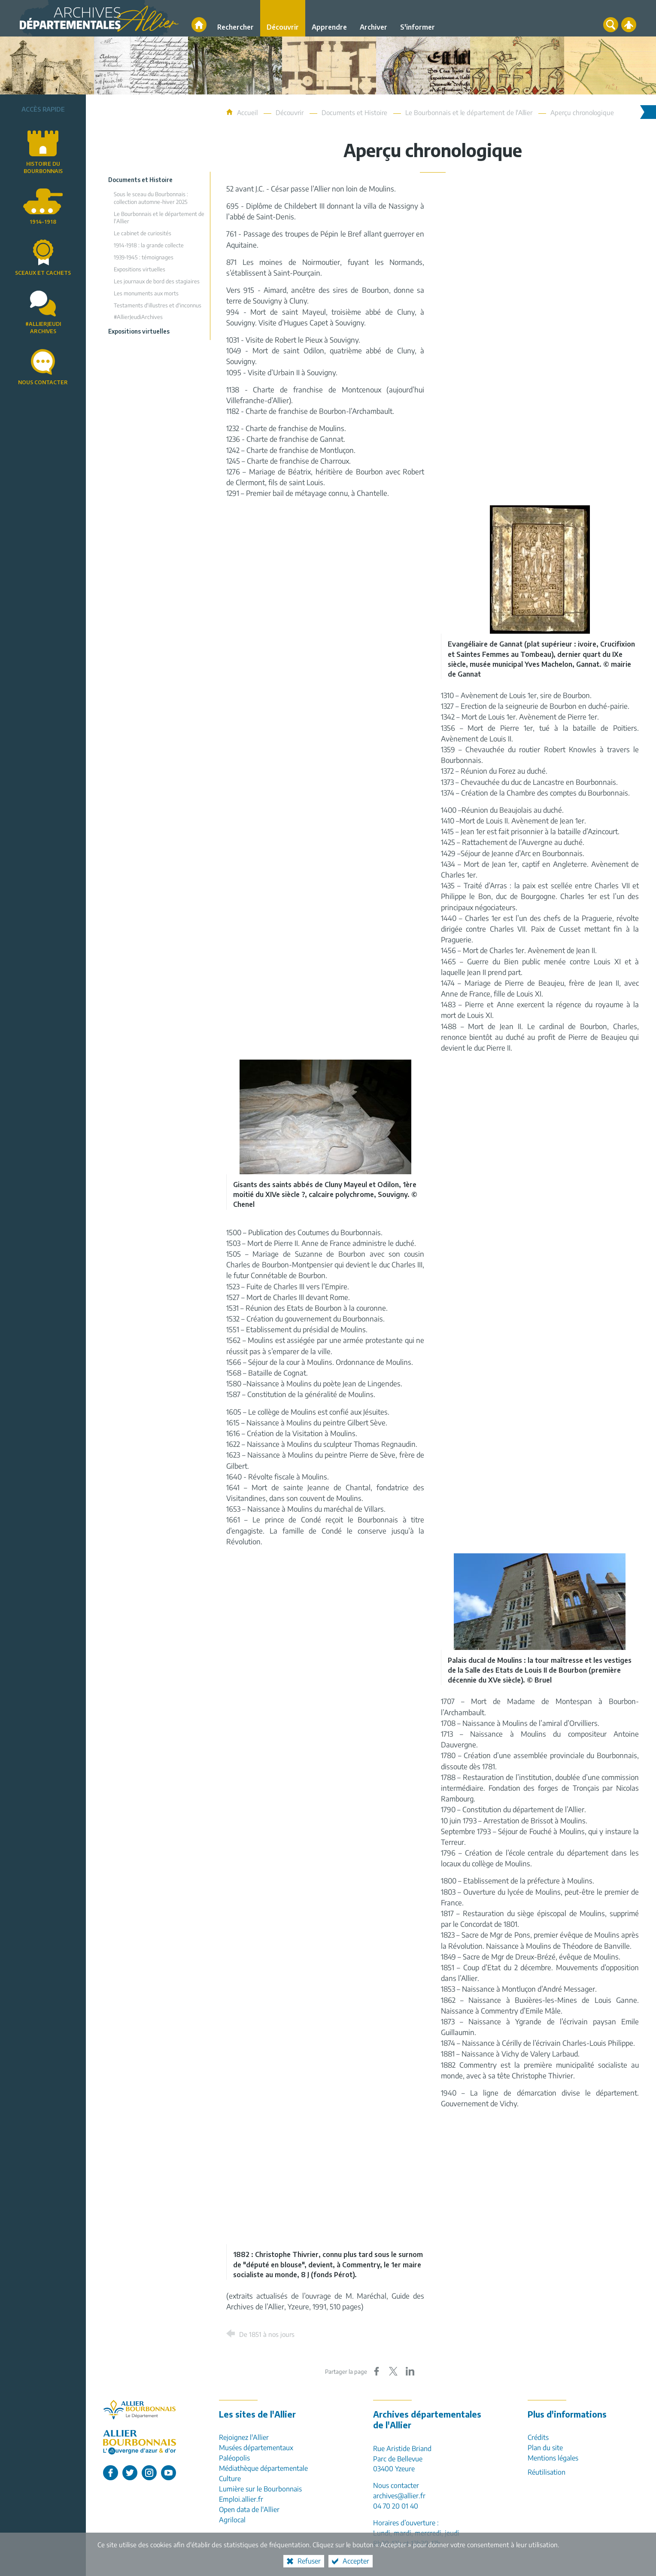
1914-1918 (43, 222)
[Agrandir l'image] (540, 568)
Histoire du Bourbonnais (43, 167)
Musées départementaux (256, 2447)
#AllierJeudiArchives (43, 327)
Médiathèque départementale (263, 2468)
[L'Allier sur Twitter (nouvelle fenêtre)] (129, 2472)
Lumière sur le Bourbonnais (260, 2489)
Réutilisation (546, 2472)
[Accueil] (199, 24)
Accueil (248, 112)
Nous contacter (43, 382)
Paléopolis (234, 2458)
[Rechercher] (235, 18)
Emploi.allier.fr (241, 2499)
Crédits (538, 2437)
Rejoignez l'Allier (244, 2437)
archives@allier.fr (399, 2495)
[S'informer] (417, 18)
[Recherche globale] (610, 24)
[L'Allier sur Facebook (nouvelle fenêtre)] (110, 2472)
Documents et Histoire (354, 112)
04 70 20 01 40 (395, 2506)
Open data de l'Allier (249, 2509)
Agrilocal (232, 2519)
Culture (230, 2478)
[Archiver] (373, 18)
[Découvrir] (282, 18)
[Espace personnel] (628, 24)
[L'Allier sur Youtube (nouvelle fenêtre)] (168, 2472)
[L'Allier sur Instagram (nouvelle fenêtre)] (149, 2472)
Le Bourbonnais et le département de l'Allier (468, 112)
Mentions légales (553, 2458)
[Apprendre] (329, 18)
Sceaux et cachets (43, 273)
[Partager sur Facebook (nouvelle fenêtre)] (376, 2371)
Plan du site (545, 2447)
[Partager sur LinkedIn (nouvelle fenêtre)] (410, 2371)
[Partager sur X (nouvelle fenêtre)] (393, 2371)
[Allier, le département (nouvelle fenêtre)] (139, 2409)
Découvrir (290, 112)
